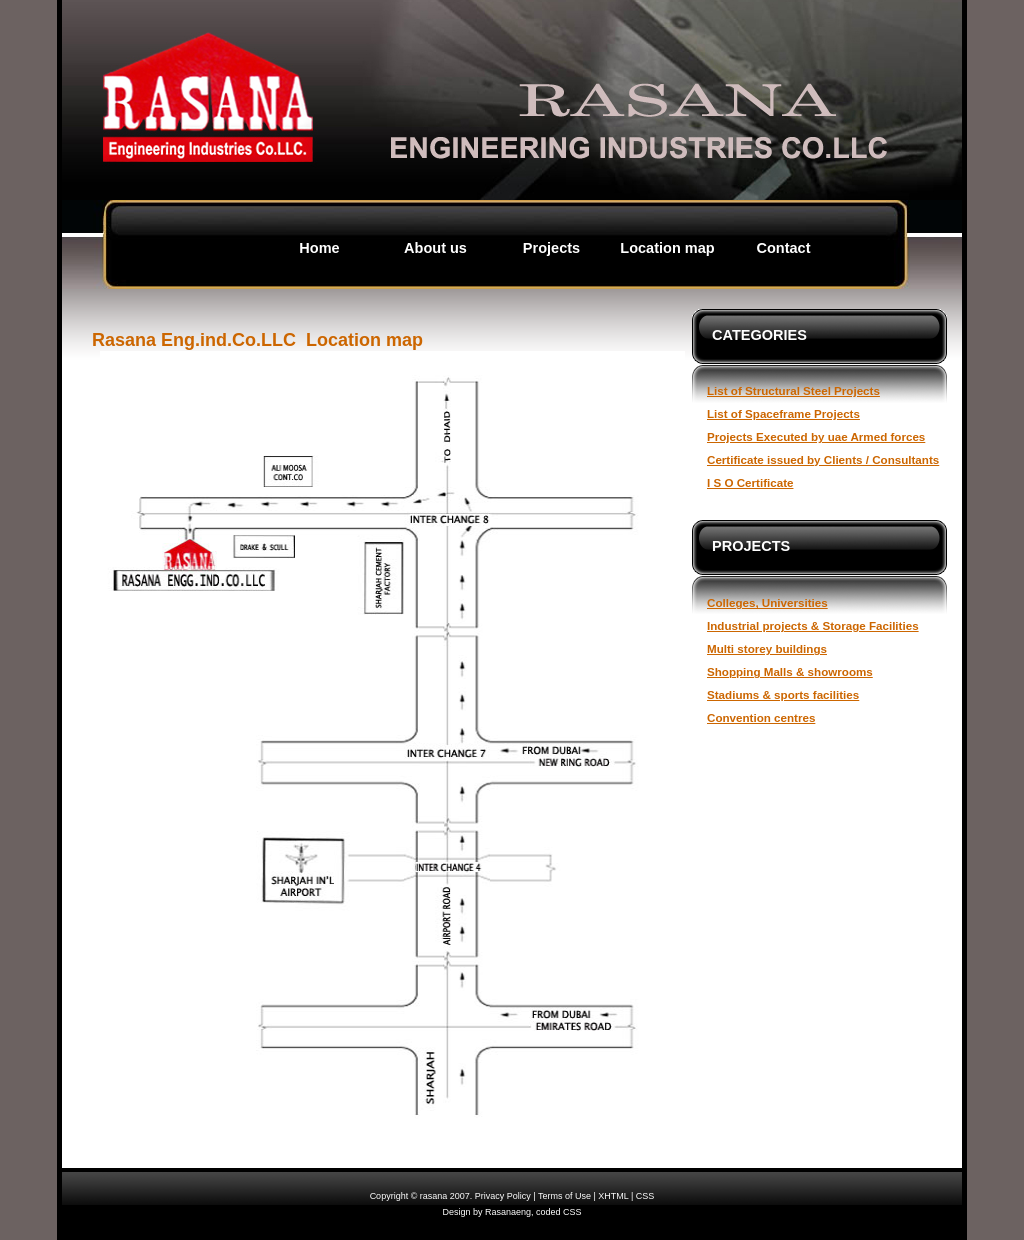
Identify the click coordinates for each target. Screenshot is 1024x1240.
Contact (783, 248)
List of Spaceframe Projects (783, 413)
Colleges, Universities (767, 602)
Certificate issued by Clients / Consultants (823, 459)
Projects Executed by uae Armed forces (816, 436)
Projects (551, 248)
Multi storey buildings (767, 648)
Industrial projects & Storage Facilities (813, 625)
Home (319, 248)
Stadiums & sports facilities (783, 694)
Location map (667, 248)
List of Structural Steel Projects (793, 390)
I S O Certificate (750, 482)
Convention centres (761, 717)
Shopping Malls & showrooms (790, 671)
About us (435, 248)
